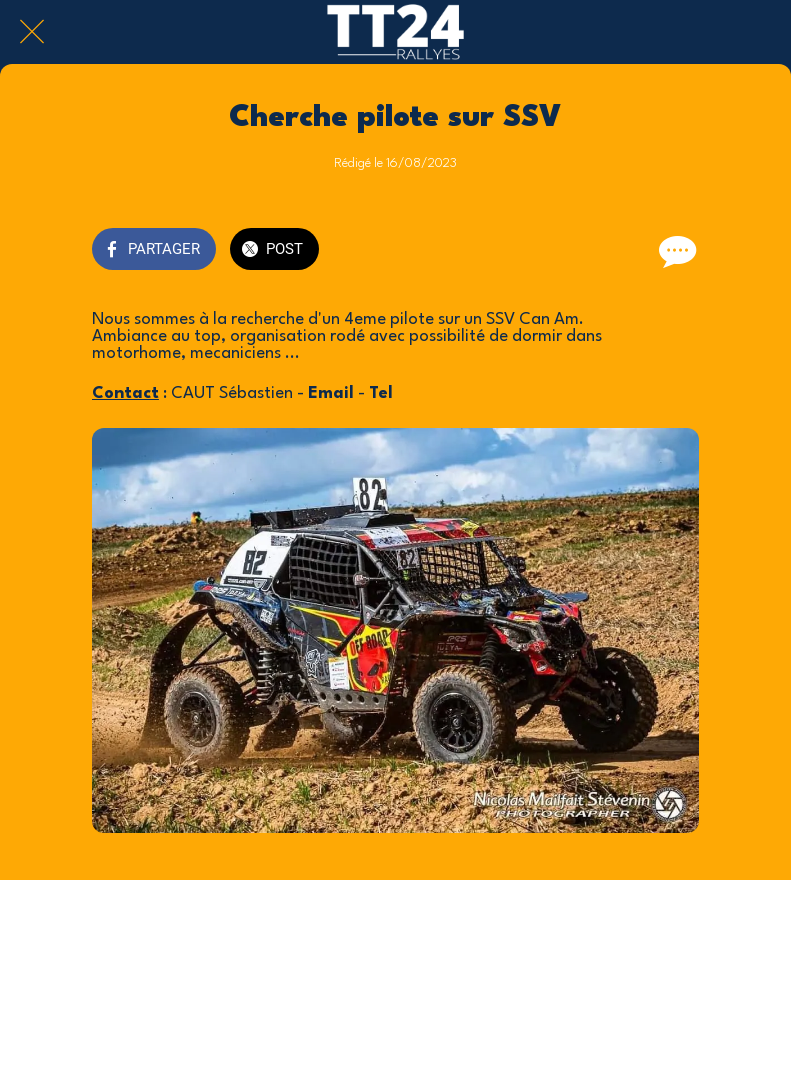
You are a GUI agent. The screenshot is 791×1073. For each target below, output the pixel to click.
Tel (381, 393)
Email (331, 393)
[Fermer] (32, 32)
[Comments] (675, 251)
